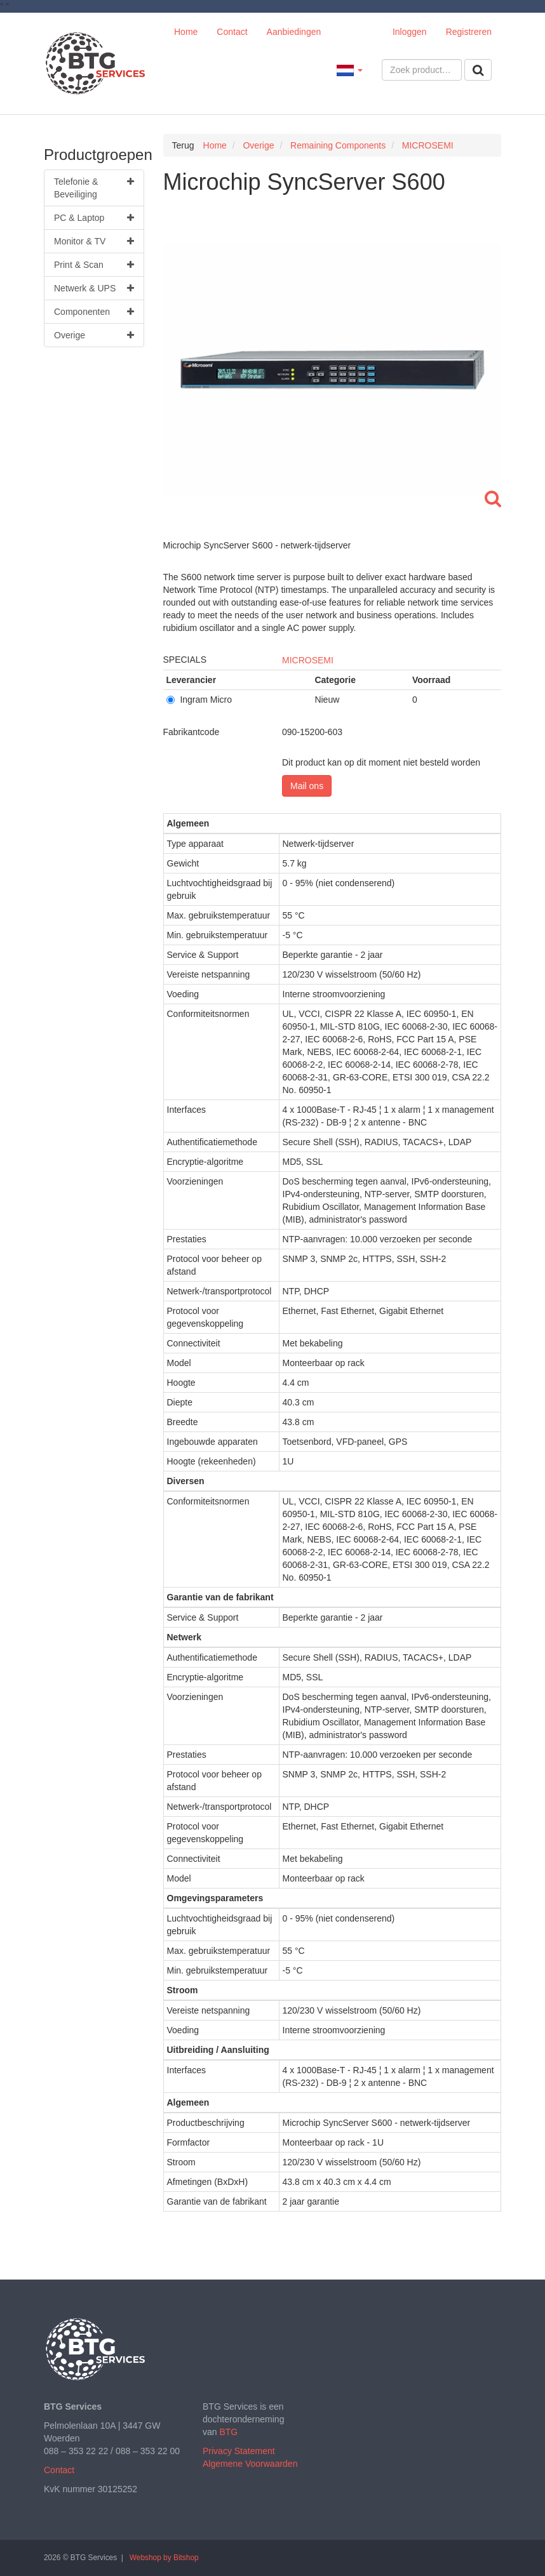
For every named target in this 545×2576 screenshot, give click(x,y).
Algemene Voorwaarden (250, 2464)
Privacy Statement (239, 2451)
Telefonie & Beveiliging (94, 187)
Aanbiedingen (294, 32)
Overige (94, 335)
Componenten (94, 311)
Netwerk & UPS (94, 288)
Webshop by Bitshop (164, 2557)
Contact (232, 32)
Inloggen (410, 32)
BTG (228, 2432)
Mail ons (306, 786)
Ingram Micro (199, 699)
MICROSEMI (307, 660)
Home (186, 32)
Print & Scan (94, 264)
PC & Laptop (94, 217)
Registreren (469, 32)
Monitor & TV (94, 241)
